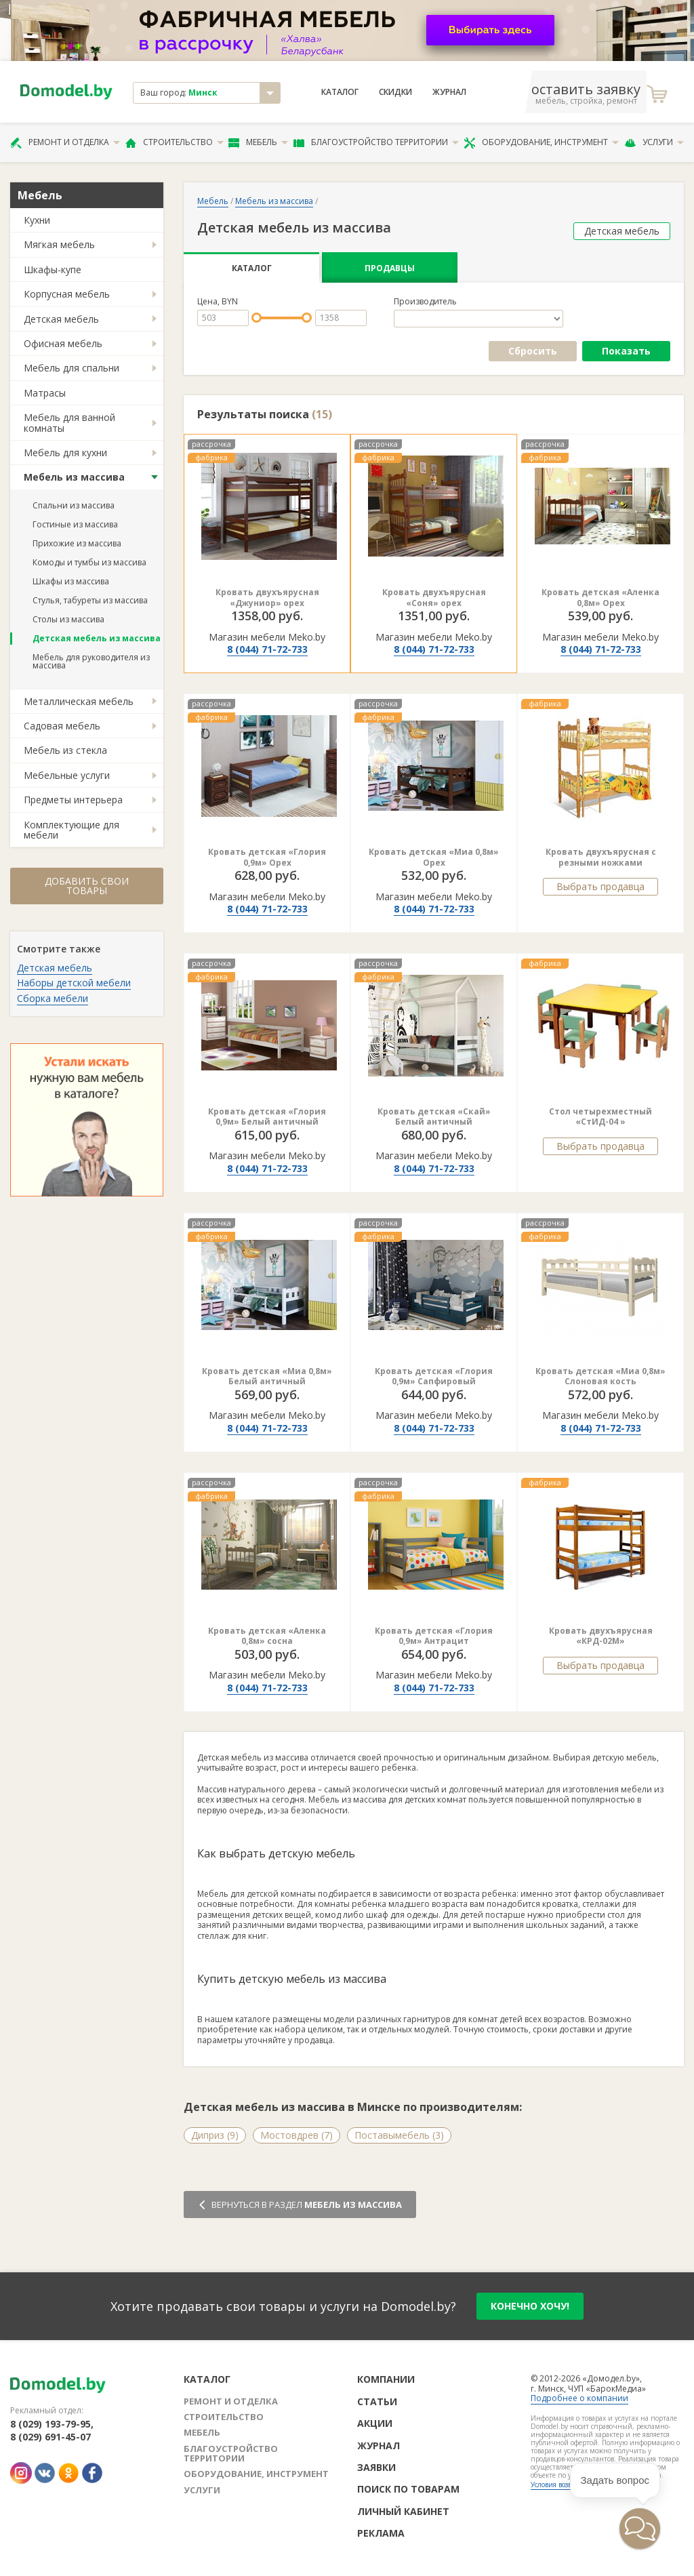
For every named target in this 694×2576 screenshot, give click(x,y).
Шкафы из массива (71, 581)
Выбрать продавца (600, 886)
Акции (374, 2423)
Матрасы (45, 392)
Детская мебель (61, 319)
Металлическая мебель (79, 701)
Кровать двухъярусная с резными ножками (601, 857)
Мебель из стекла (65, 750)
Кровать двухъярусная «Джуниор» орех (267, 597)
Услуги (654, 142)
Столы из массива (68, 619)
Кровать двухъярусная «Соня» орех (434, 597)
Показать (626, 350)
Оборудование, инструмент (541, 142)
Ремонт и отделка (65, 142)
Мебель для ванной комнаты (69, 422)
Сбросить (532, 350)
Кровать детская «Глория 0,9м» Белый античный (267, 1117)
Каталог (340, 92)
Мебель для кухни (65, 452)
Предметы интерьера (73, 799)
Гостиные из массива (75, 524)
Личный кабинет (403, 2511)
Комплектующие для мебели (71, 829)
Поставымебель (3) (399, 2135)
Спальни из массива (74, 505)
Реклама (381, 2533)
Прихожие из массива (77, 543)
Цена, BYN (217, 301)
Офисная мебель (63, 343)
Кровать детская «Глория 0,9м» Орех (267, 857)
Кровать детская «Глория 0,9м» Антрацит (434, 1636)
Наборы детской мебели (74, 982)
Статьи (377, 2401)
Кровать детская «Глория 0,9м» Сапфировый (434, 1376)
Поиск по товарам (408, 2489)
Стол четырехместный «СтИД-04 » (600, 1117)
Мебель (258, 142)
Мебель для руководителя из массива (91, 661)
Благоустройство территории (376, 142)
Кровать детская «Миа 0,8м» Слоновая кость (600, 1376)
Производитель (425, 301)
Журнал (449, 92)
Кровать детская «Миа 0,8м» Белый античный (267, 1376)
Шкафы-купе (52, 269)
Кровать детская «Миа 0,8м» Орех (434, 857)
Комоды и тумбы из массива (89, 562)
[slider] (256, 318)
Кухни (37, 220)
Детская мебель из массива (97, 638)
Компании (386, 2379)
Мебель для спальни (71, 367)
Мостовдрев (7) (296, 2135)
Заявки (376, 2467)
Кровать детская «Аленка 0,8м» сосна (267, 1636)
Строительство (174, 142)
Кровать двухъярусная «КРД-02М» (601, 1636)
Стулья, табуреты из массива (90, 600)
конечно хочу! (530, 2305)
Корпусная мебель (67, 293)
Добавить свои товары (87, 885)
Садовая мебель (62, 725)
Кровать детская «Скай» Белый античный (434, 1117)
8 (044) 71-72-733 (267, 649)
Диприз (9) (215, 2135)
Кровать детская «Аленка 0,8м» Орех (600, 597)
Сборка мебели (52, 998)
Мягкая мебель (59, 244)
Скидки (395, 92)
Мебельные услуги (67, 775)
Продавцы (390, 268)
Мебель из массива (74, 476)
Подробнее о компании (579, 2398)
